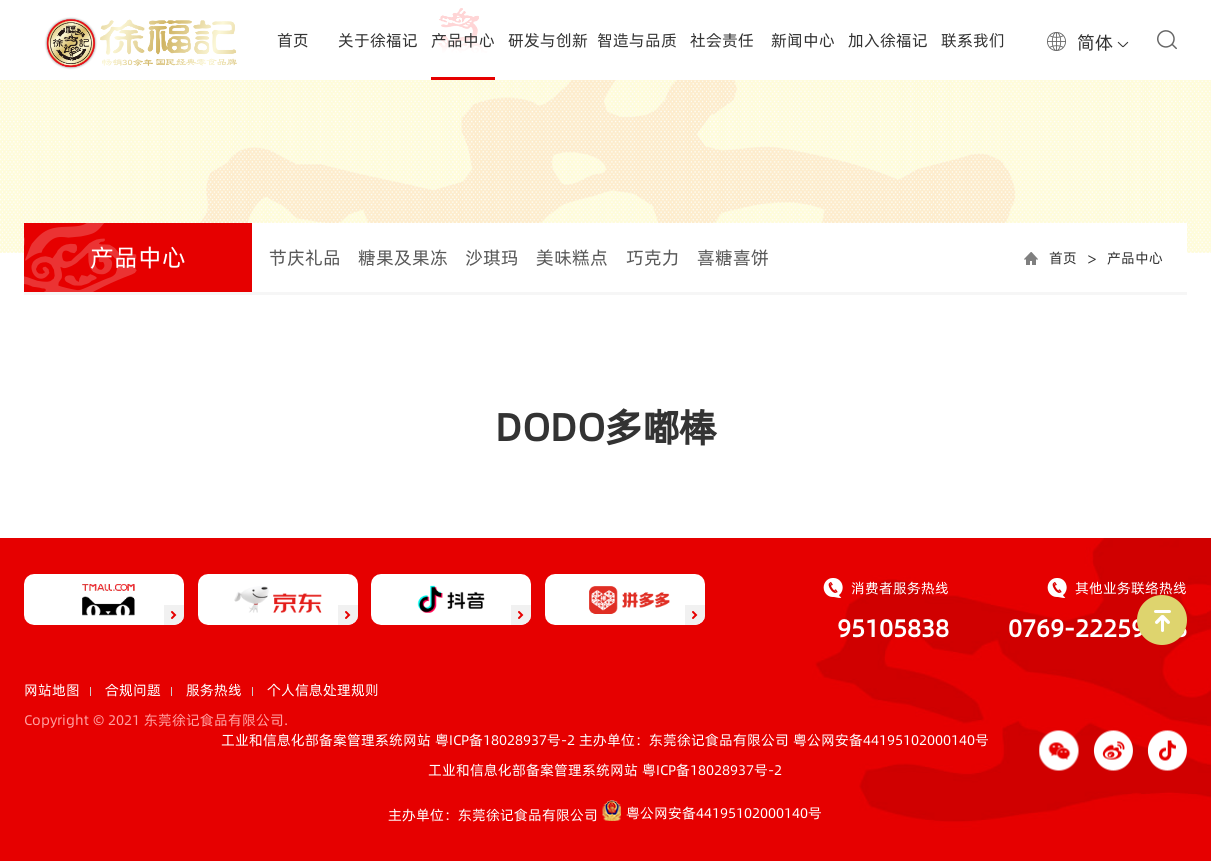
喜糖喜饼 (733, 257)
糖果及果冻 (403, 257)
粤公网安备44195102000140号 (891, 740)
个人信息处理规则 (323, 690)
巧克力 (653, 257)
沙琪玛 (492, 257)
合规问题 (133, 690)
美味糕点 (572, 257)
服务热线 (214, 690)
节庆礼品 (305, 257)
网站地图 (52, 690)
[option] (605, 156)
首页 (1063, 258)
